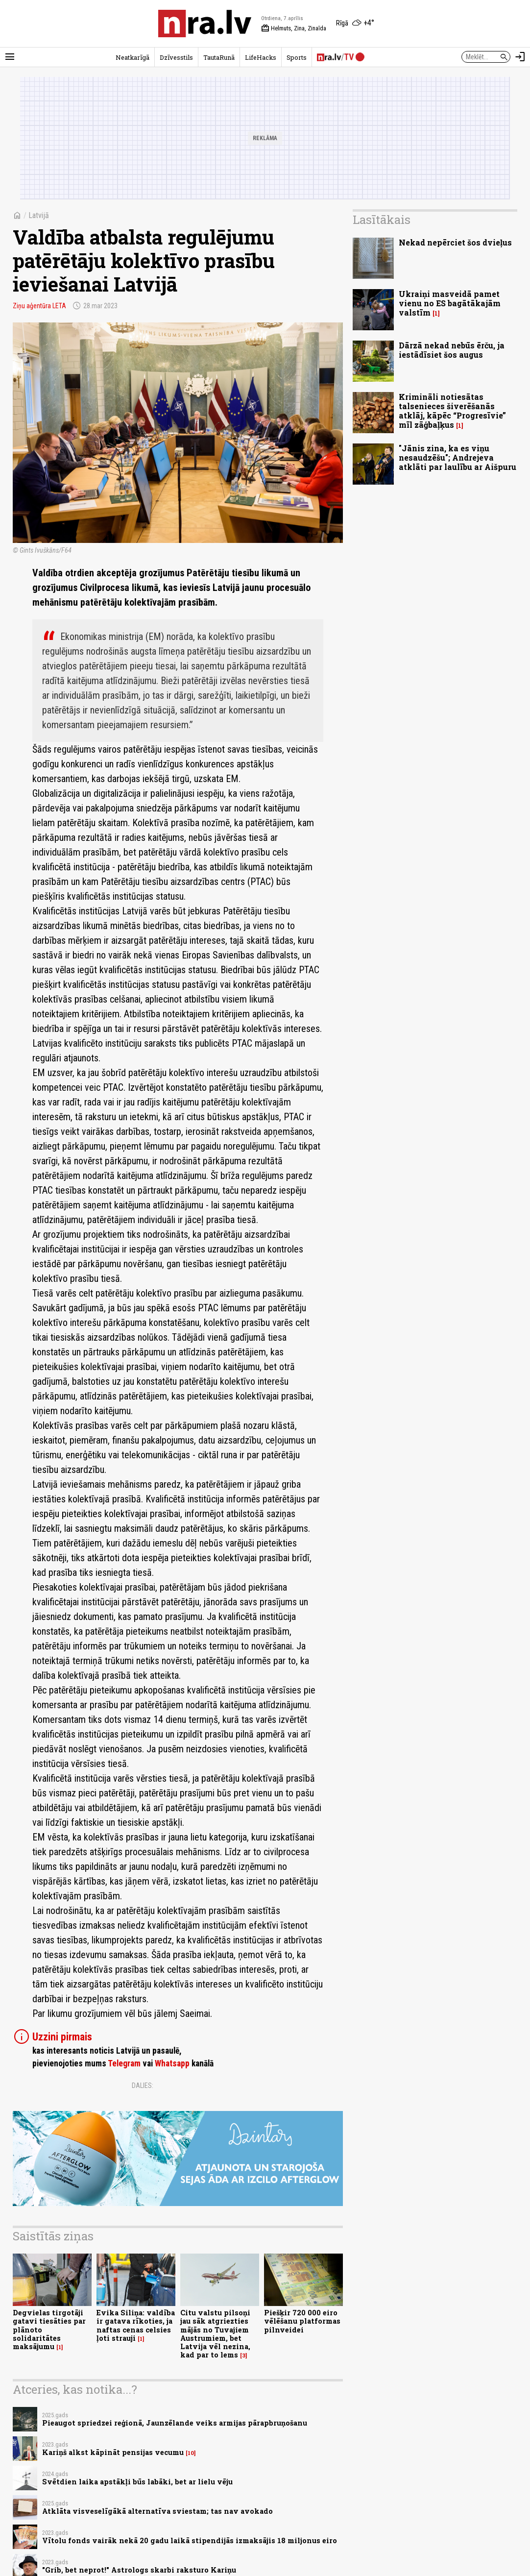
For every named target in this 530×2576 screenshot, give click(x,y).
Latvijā (38, 215)
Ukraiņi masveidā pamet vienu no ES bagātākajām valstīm (450, 303)
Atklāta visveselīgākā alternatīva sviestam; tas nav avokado (157, 2511)
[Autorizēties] (520, 57)
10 (191, 2453)
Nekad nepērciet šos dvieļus (455, 242)
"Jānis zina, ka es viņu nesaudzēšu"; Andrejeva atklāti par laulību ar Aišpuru (457, 457)
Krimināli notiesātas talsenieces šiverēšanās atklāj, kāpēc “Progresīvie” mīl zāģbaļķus (452, 411)
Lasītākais (381, 219)
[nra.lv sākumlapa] (204, 23)
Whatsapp (172, 2063)
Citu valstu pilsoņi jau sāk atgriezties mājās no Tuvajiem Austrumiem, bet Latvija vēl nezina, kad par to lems (215, 2333)
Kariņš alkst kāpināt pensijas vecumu (113, 2452)
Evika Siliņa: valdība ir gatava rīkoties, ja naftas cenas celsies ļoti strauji (135, 2325)
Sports (297, 57)
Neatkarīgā (132, 57)
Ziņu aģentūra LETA (39, 306)
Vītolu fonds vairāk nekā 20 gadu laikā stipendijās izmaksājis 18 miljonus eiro (189, 2540)
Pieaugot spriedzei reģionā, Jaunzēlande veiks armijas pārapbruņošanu (174, 2423)
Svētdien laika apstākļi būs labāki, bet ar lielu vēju (137, 2481)
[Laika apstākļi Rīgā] (355, 23)
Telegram (124, 2063)
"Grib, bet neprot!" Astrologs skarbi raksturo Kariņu (139, 2570)
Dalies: (142, 2085)
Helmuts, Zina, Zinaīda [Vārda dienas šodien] (293, 28)
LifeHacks (260, 57)
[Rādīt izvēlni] (10, 57)
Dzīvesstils (176, 57)
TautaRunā (219, 57)
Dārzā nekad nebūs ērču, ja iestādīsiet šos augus (452, 350)
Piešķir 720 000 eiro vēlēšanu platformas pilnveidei (302, 2321)
